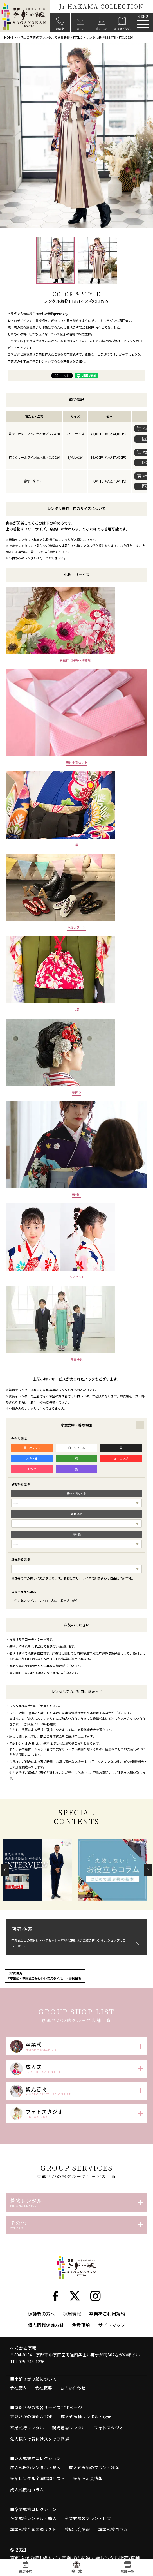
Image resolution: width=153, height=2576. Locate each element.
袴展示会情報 (77, 2546)
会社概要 (43, 2404)
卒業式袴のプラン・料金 (88, 2534)
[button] (5, 1870)
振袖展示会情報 (88, 2494)
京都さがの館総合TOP (31, 2433)
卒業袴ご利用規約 (107, 2329)
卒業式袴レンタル (27, 2444)
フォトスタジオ (108, 2444)
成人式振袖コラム (27, 2506)
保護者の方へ (41, 2329)
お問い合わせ (73, 2404)
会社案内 (18, 2404)
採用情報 (72, 2329)
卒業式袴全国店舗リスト (33, 2546)
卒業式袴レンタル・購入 (33, 2534)
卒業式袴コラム (113, 2546)
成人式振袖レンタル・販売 (86, 2433)
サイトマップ (111, 2341)
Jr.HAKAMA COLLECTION (101, 6)
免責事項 (81, 2341)
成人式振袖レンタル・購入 (35, 2484)
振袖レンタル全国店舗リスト (37, 2494)
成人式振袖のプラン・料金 (94, 2484)
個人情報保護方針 (46, 2341)
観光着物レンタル (69, 2444)
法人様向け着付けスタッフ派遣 (39, 2455)
